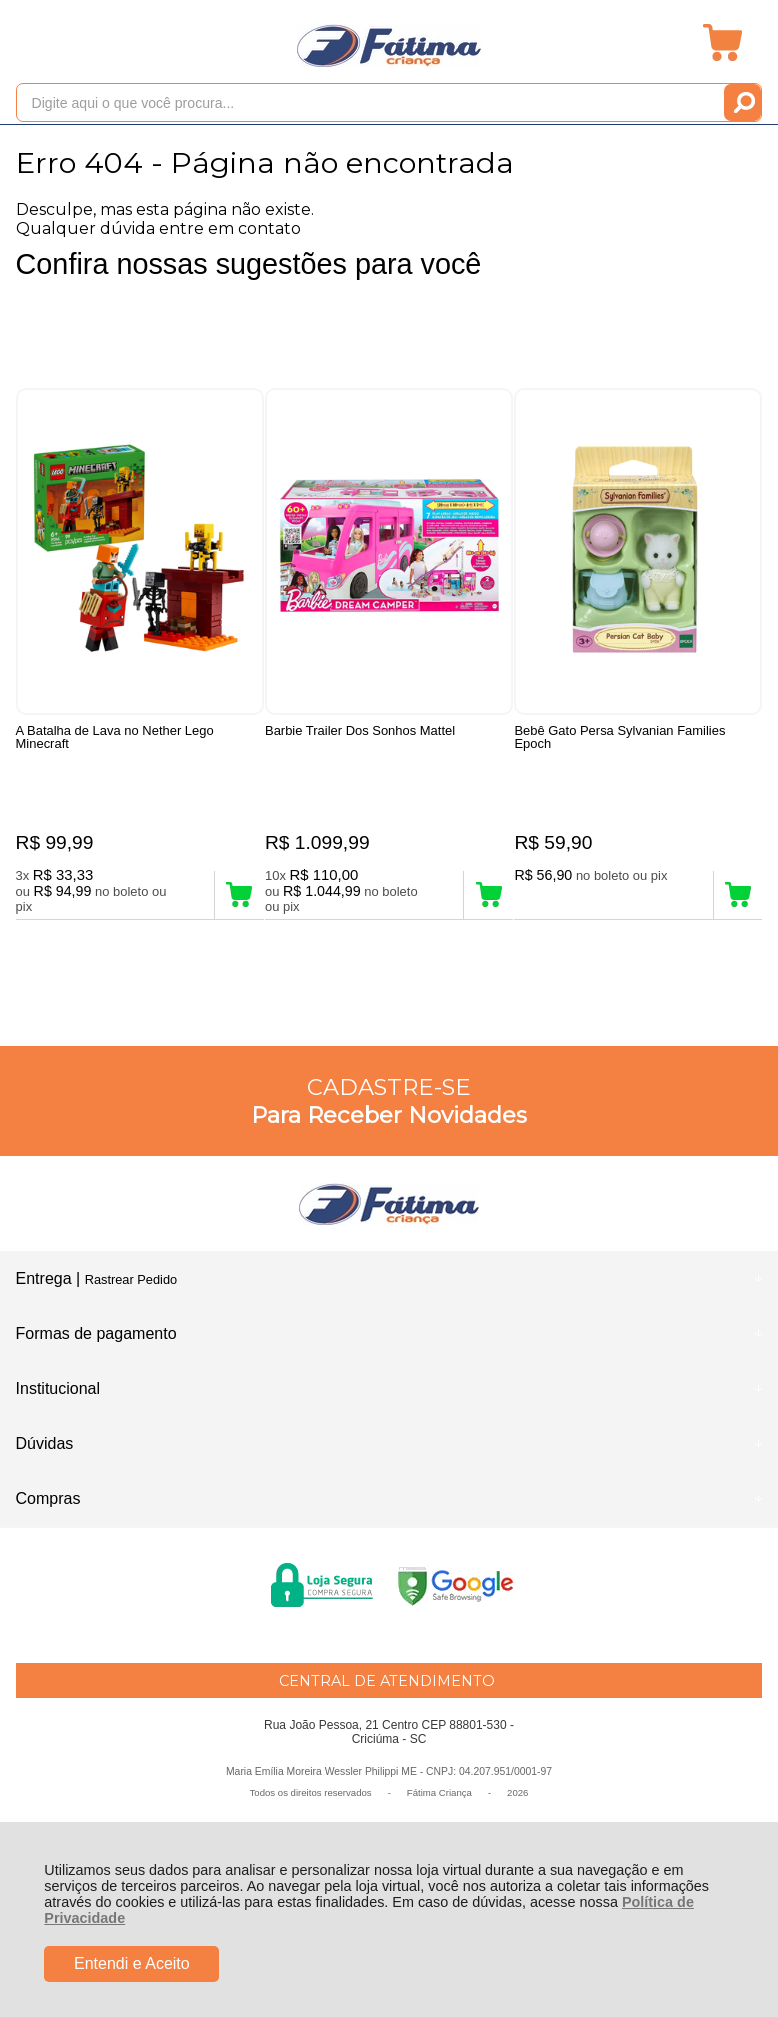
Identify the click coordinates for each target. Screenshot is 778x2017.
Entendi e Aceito (132, 1963)
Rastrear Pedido (131, 1289)
